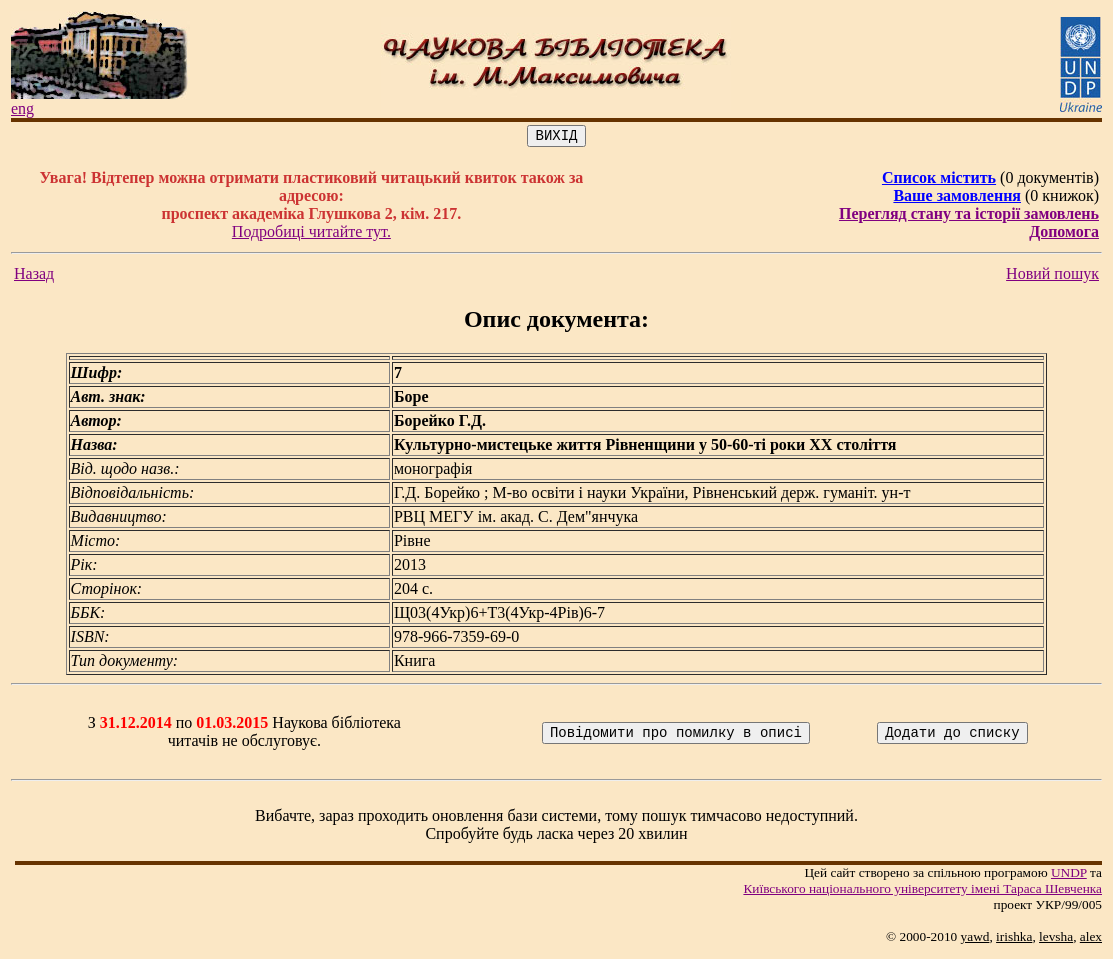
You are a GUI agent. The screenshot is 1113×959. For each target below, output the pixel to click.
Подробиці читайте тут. (311, 234)
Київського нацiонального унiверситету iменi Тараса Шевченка (922, 891)
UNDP (1069, 875)
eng (22, 108)
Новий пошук (1052, 276)
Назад (34, 276)
